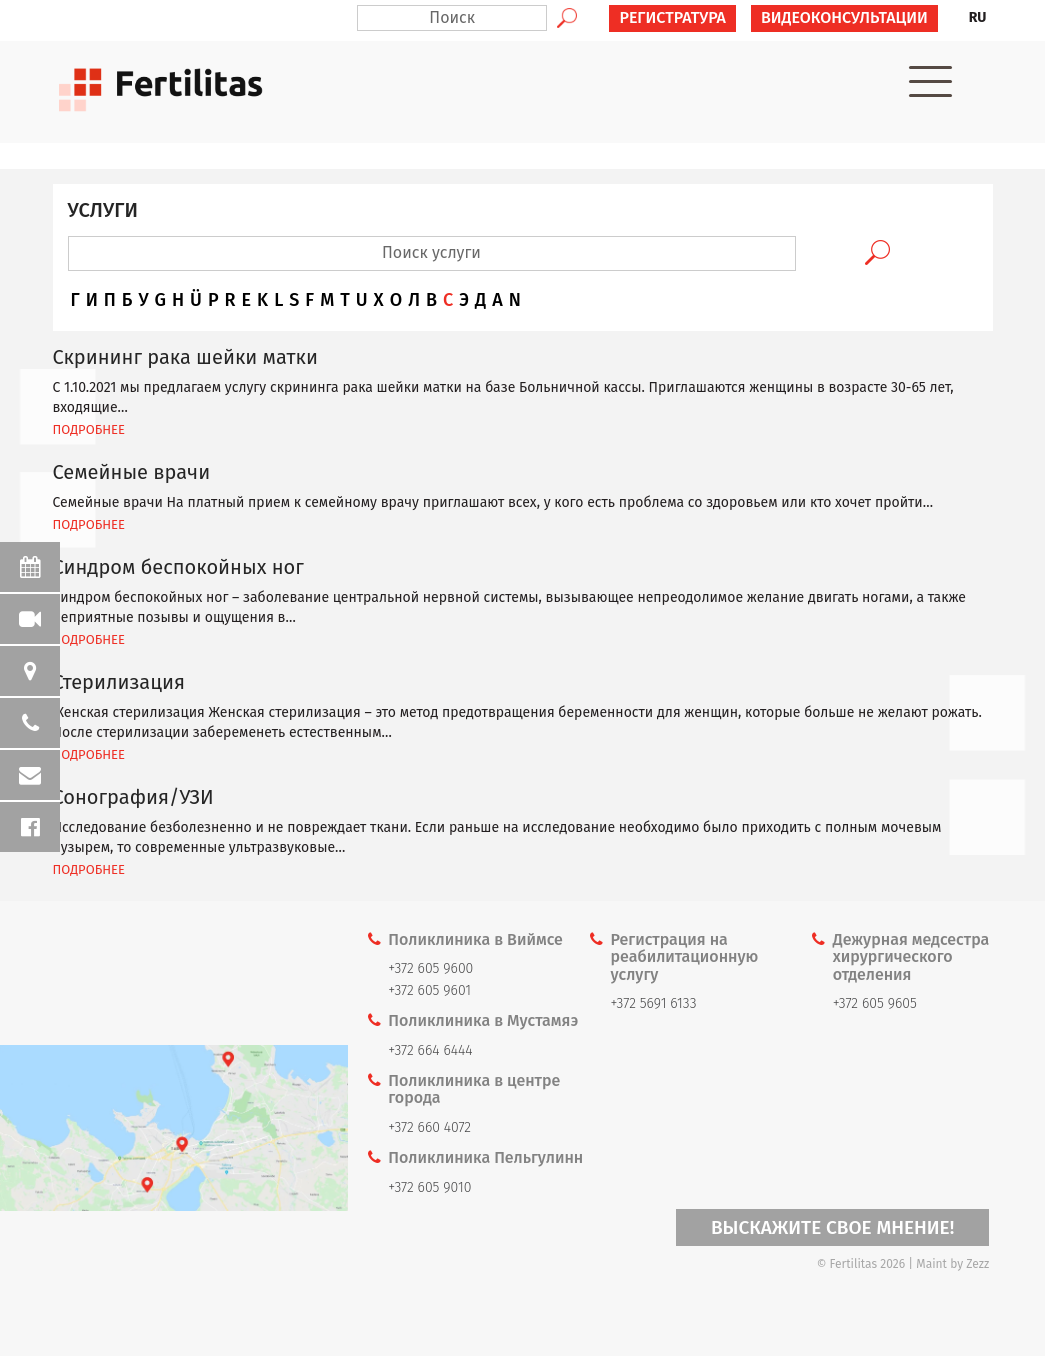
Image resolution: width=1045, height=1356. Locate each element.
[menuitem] (978, 18)
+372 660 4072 (429, 1127)
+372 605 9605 (875, 1003)
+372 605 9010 (429, 1187)
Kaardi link (174, 1128)
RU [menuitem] (978, 17)
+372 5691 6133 (654, 1003)
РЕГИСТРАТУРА (672, 17)
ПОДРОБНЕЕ (89, 429)
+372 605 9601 (429, 990)
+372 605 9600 (430, 968)
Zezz (977, 1264)
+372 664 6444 (430, 1050)
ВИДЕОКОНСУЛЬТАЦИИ (844, 17)
